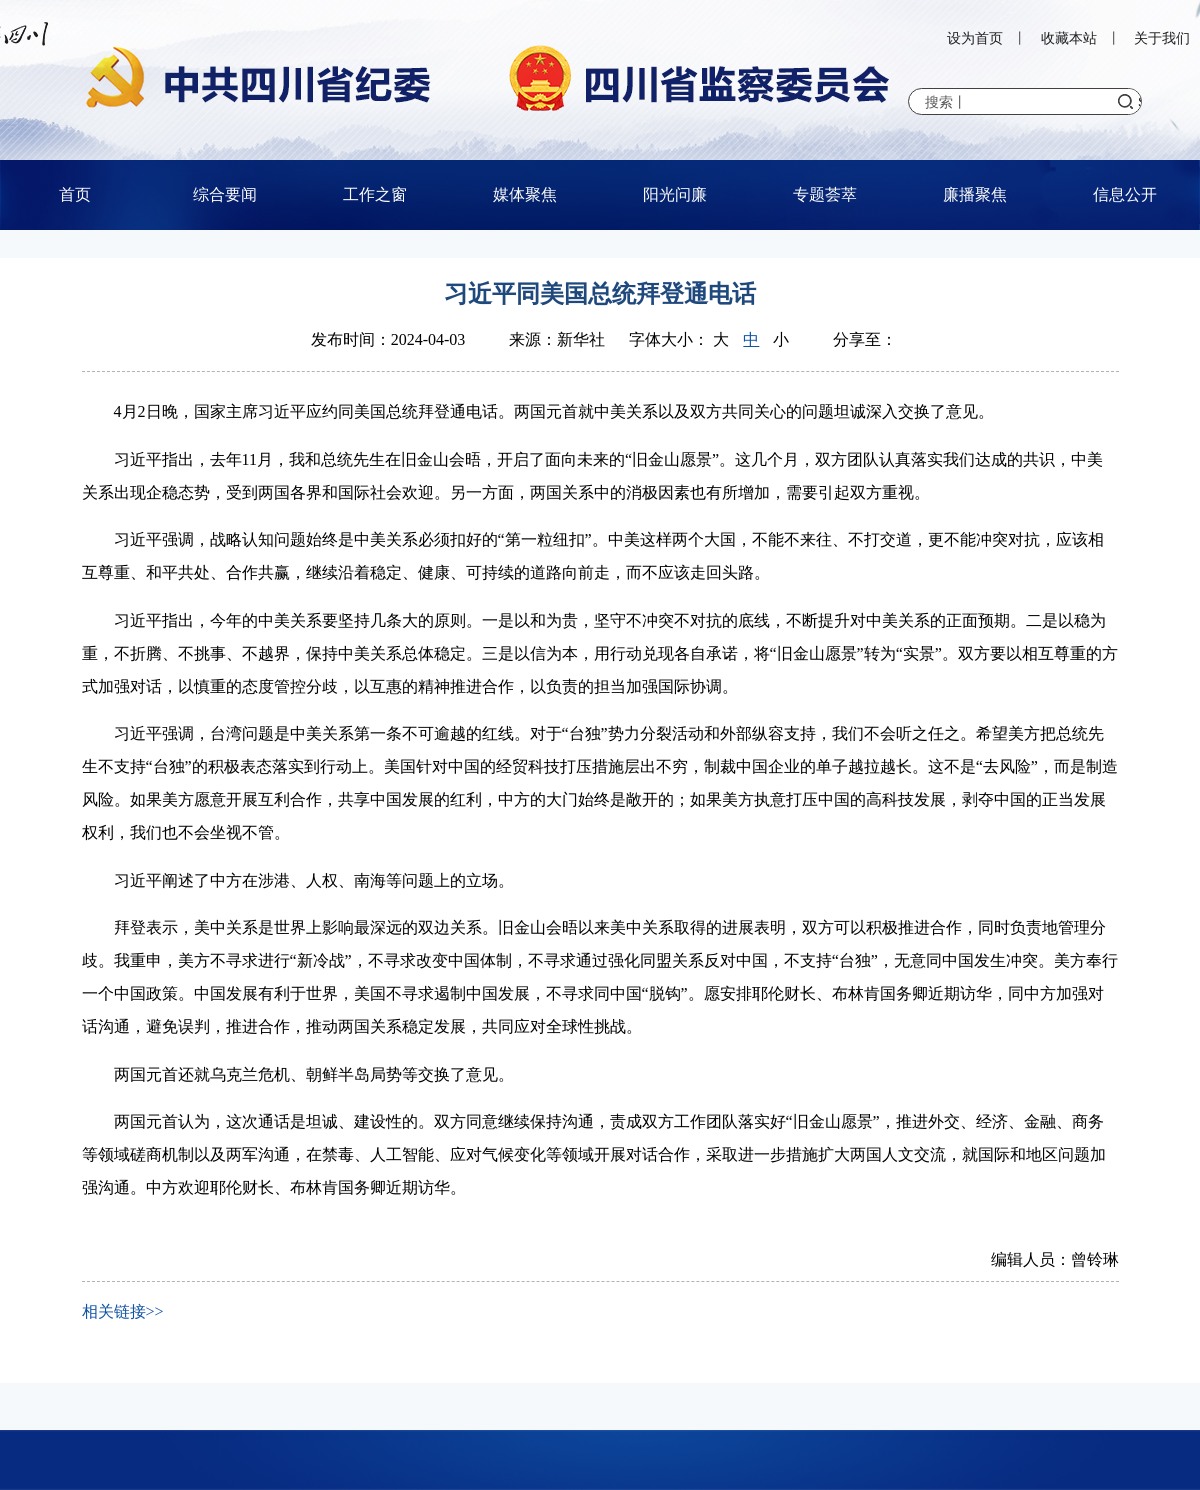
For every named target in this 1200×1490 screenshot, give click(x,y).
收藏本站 (1069, 38)
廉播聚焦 (975, 194)
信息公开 (1125, 194)
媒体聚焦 (525, 194)
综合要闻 (225, 194)
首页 (75, 194)
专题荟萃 (825, 194)
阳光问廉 (675, 194)
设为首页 (975, 38)
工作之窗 (375, 194)
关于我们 (1162, 38)
